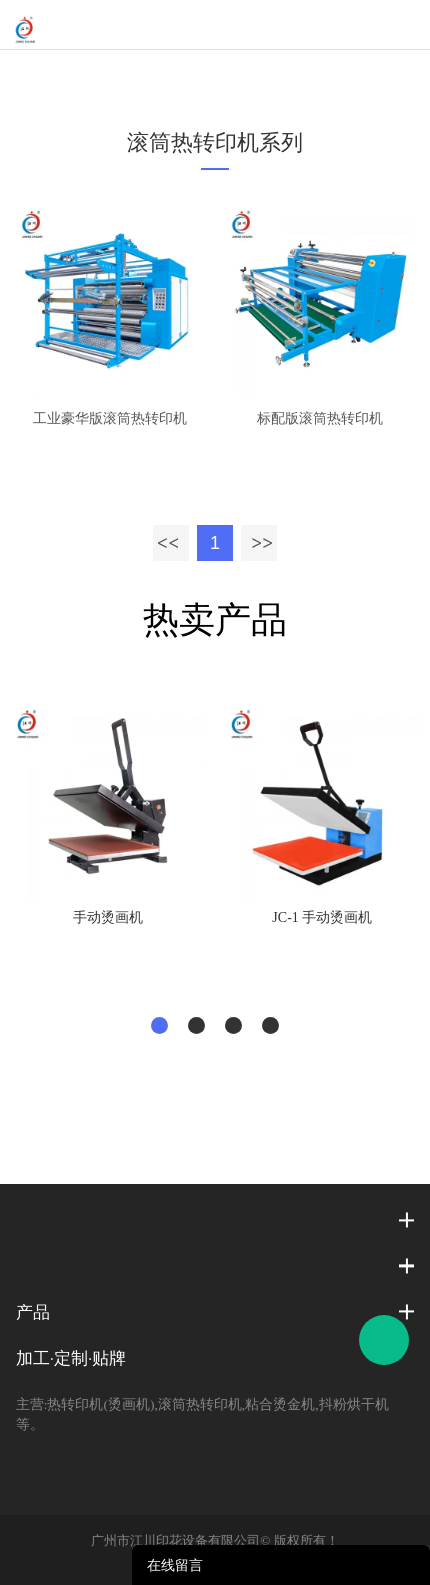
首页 (57, 75)
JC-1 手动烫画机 (322, 917)
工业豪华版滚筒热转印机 (110, 418)
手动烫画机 (108, 917)
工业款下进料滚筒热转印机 (303, 75)
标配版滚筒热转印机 (320, 418)
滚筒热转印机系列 (145, 75)
